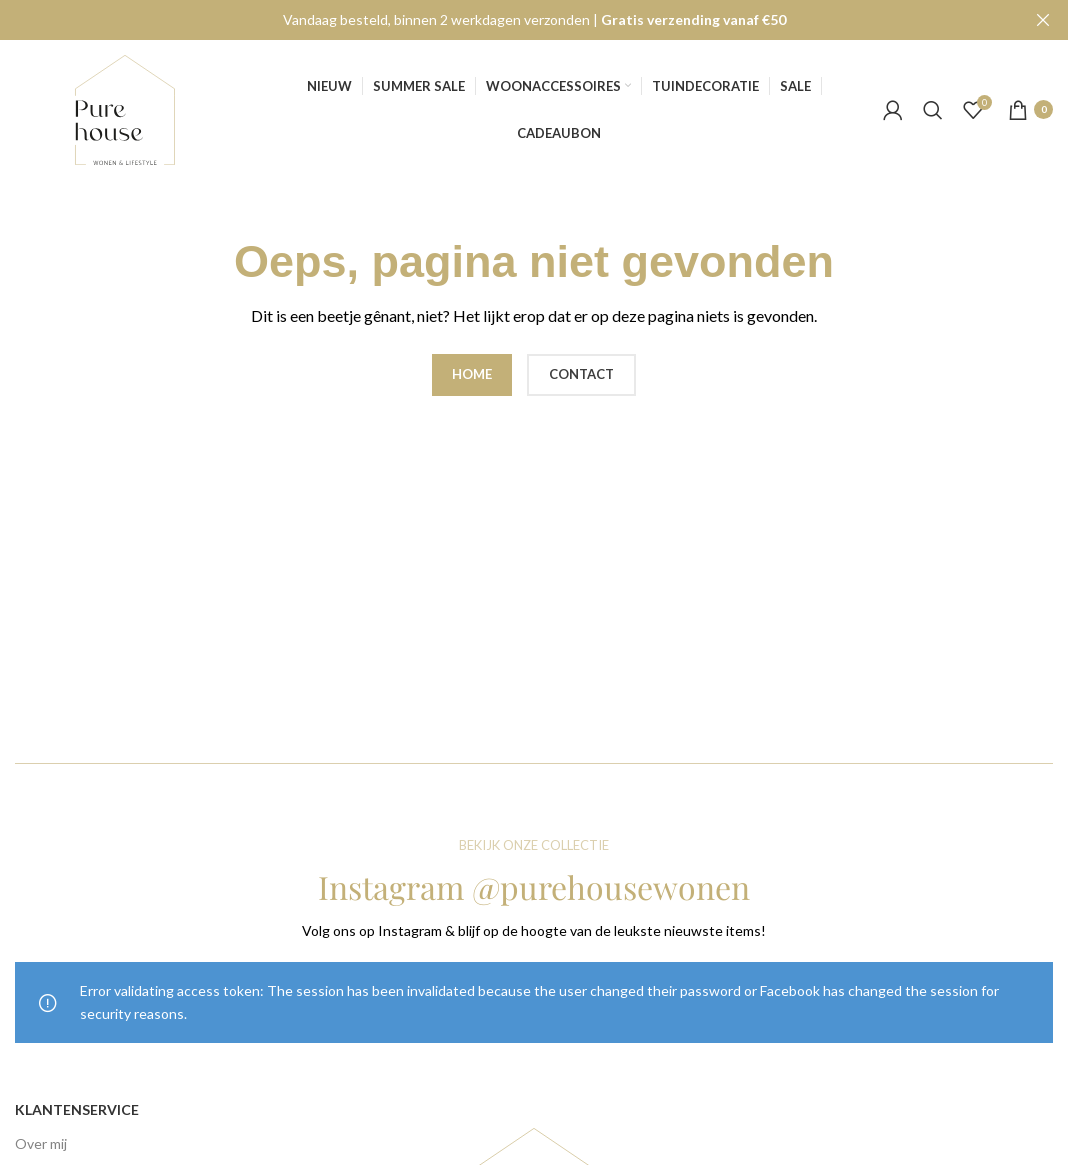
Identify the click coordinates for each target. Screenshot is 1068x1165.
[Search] (933, 109)
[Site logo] (125, 107)
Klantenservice (77, 1109)
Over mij (41, 1143)
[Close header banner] (1043, 20)
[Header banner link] (504, 20)
